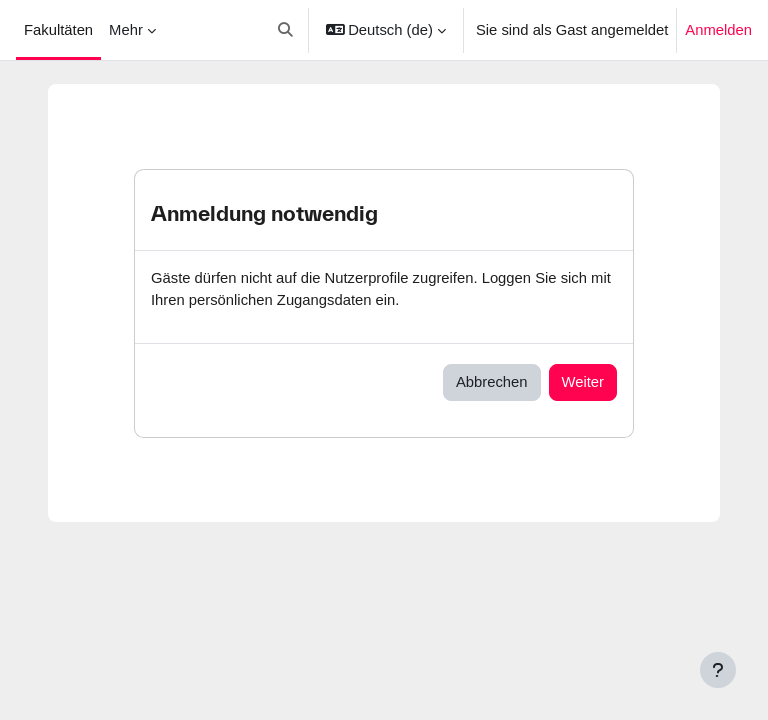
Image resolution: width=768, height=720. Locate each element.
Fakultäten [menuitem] (58, 30)
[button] (285, 30)
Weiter (583, 382)
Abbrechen (492, 382)
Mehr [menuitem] (126, 30)
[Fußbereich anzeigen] (718, 670)
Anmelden (718, 30)
